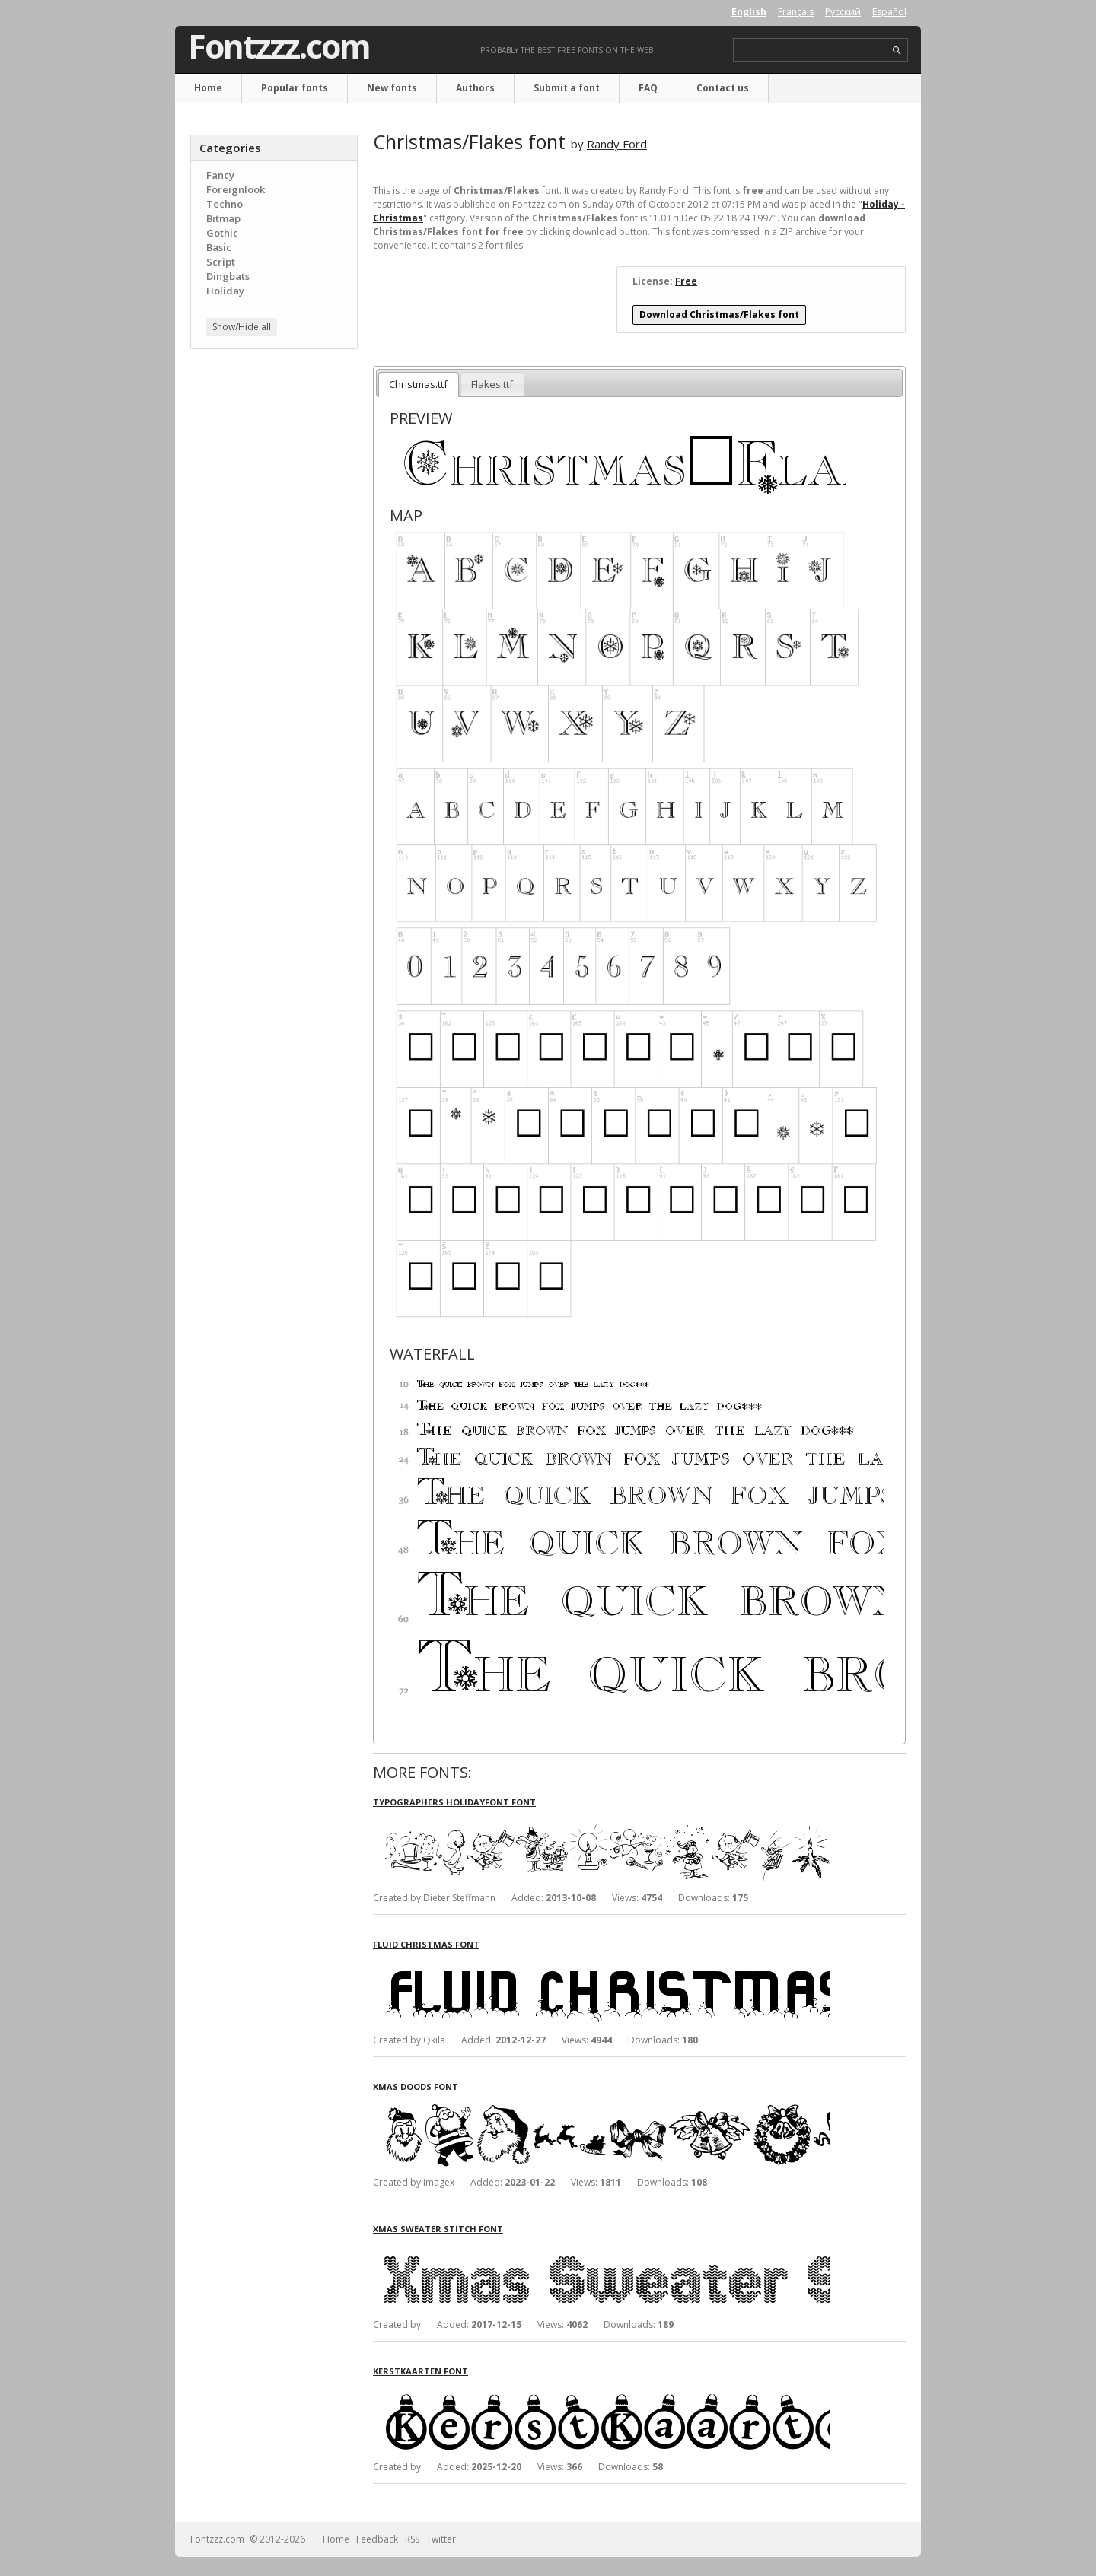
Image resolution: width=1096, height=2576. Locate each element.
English (748, 11)
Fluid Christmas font (426, 1944)
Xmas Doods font (415, 2086)
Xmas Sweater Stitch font (438, 2228)
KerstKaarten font (420, 2371)
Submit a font (567, 87)
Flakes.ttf (492, 384)
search (897, 50)
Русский (843, 11)
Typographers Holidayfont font (454, 1802)
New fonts (392, 87)
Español (889, 11)
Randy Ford (617, 143)
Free (686, 281)
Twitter (441, 2539)
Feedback (377, 2539)
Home (208, 87)
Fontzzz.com (279, 46)
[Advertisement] (274, 605)
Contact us (722, 87)
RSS (412, 2539)
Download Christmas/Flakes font (719, 314)
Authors (475, 87)
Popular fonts (294, 87)
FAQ (648, 87)
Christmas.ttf (418, 384)
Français (796, 11)
